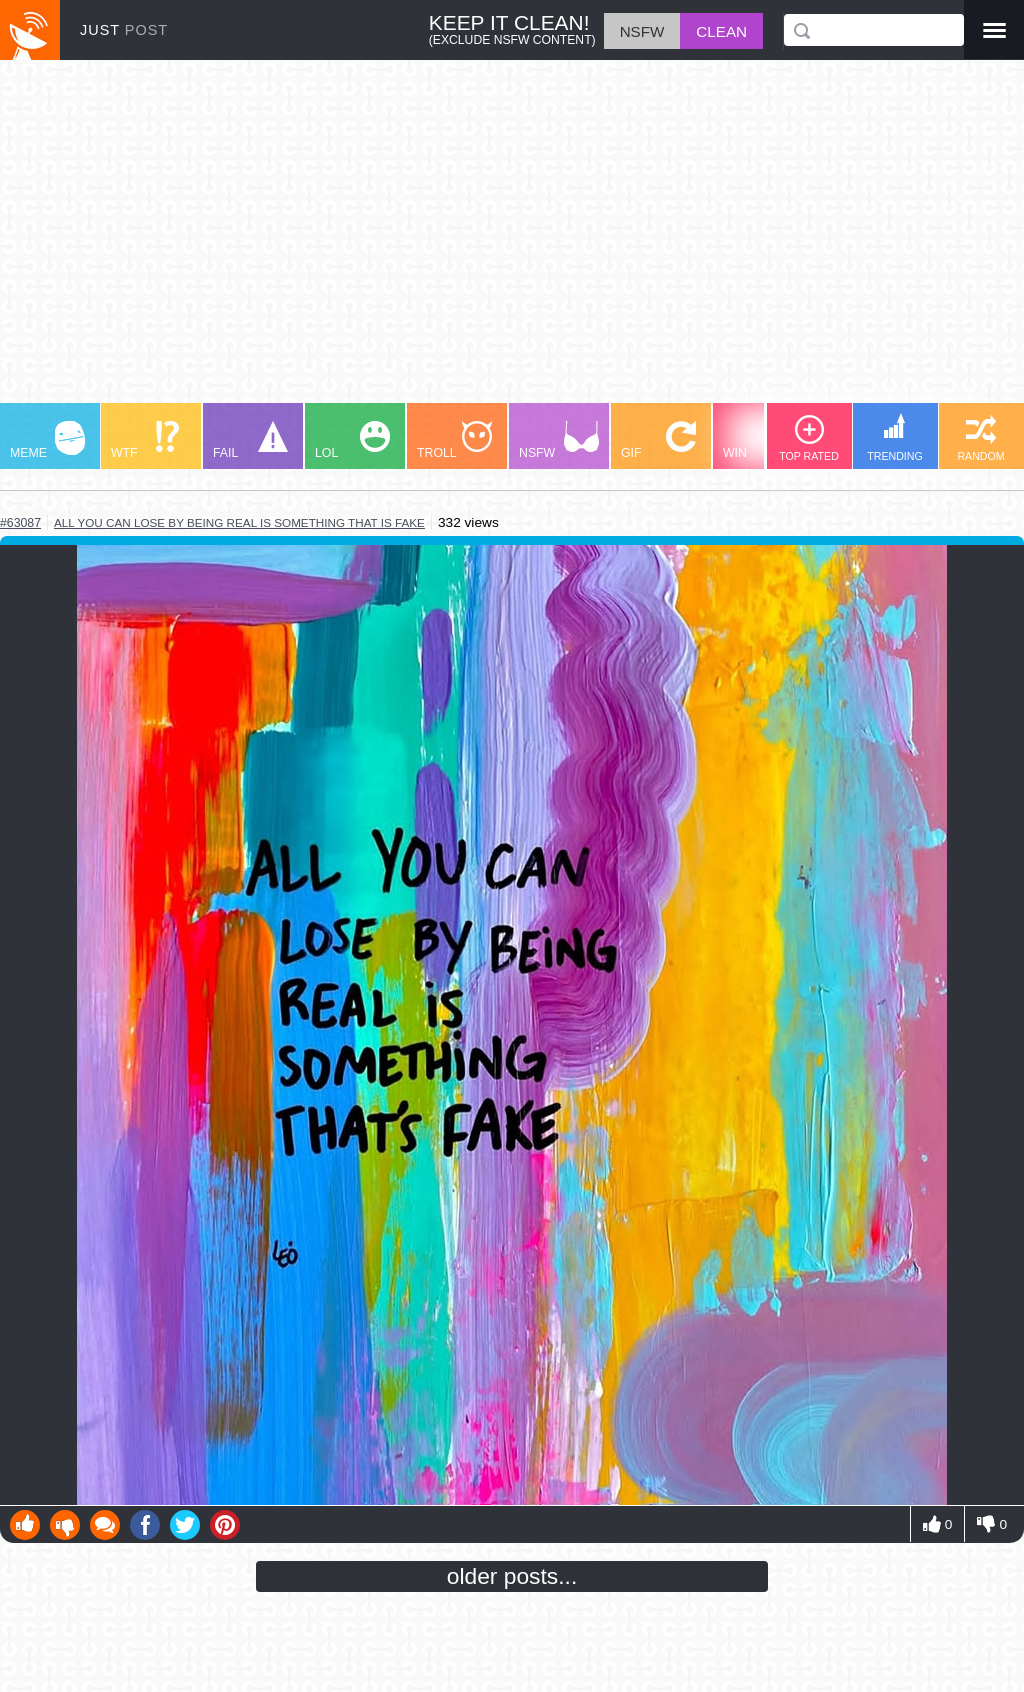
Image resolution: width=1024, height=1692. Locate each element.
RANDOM (980, 438)
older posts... (512, 1576)
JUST (124, 30)
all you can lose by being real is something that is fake (239, 522)
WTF (145, 440)
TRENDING (895, 437)
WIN (761, 440)
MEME (47, 440)
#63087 (20, 523)
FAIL (250, 440)
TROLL (454, 440)
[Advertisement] (512, 241)
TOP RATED (809, 438)
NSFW (559, 440)
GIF (658, 440)
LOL (352, 440)
